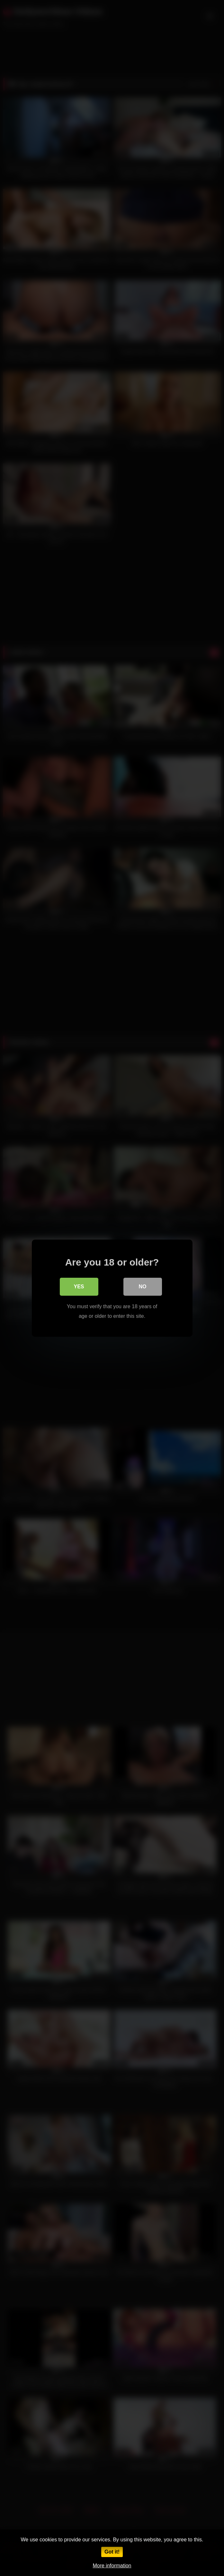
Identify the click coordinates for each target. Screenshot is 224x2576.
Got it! (112, 2552)
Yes (79, 1286)
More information (112, 2565)
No (143, 1286)
